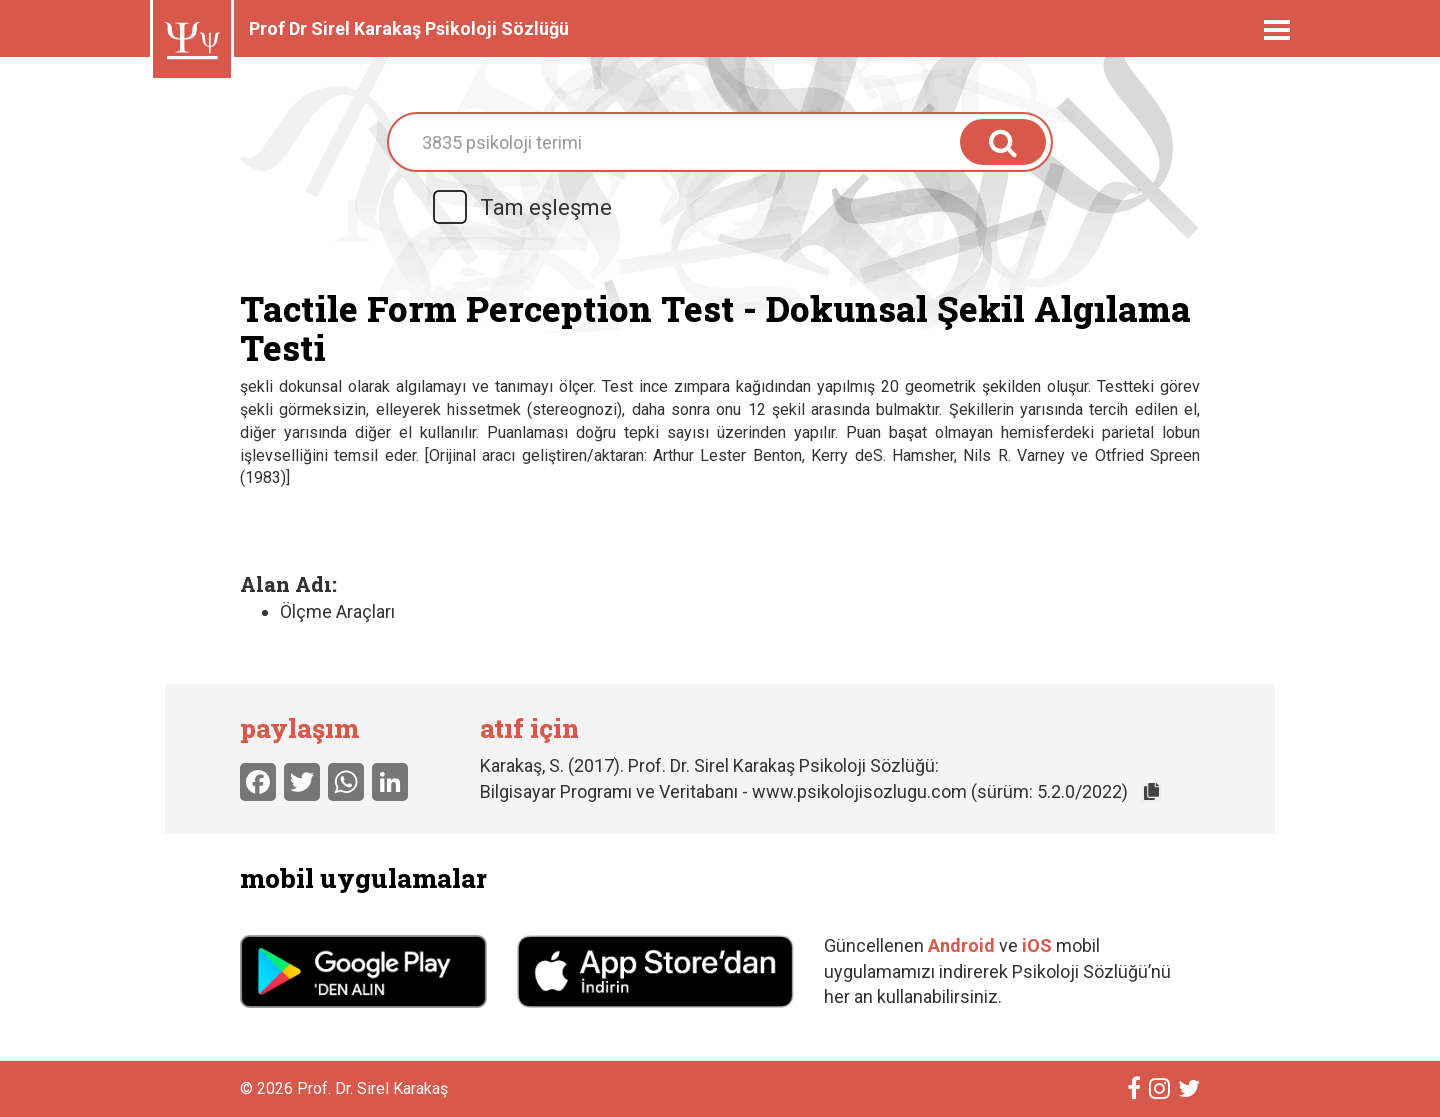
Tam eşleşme (521, 207)
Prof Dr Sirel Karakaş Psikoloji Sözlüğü (409, 28)
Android (961, 945)
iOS (1039, 945)
